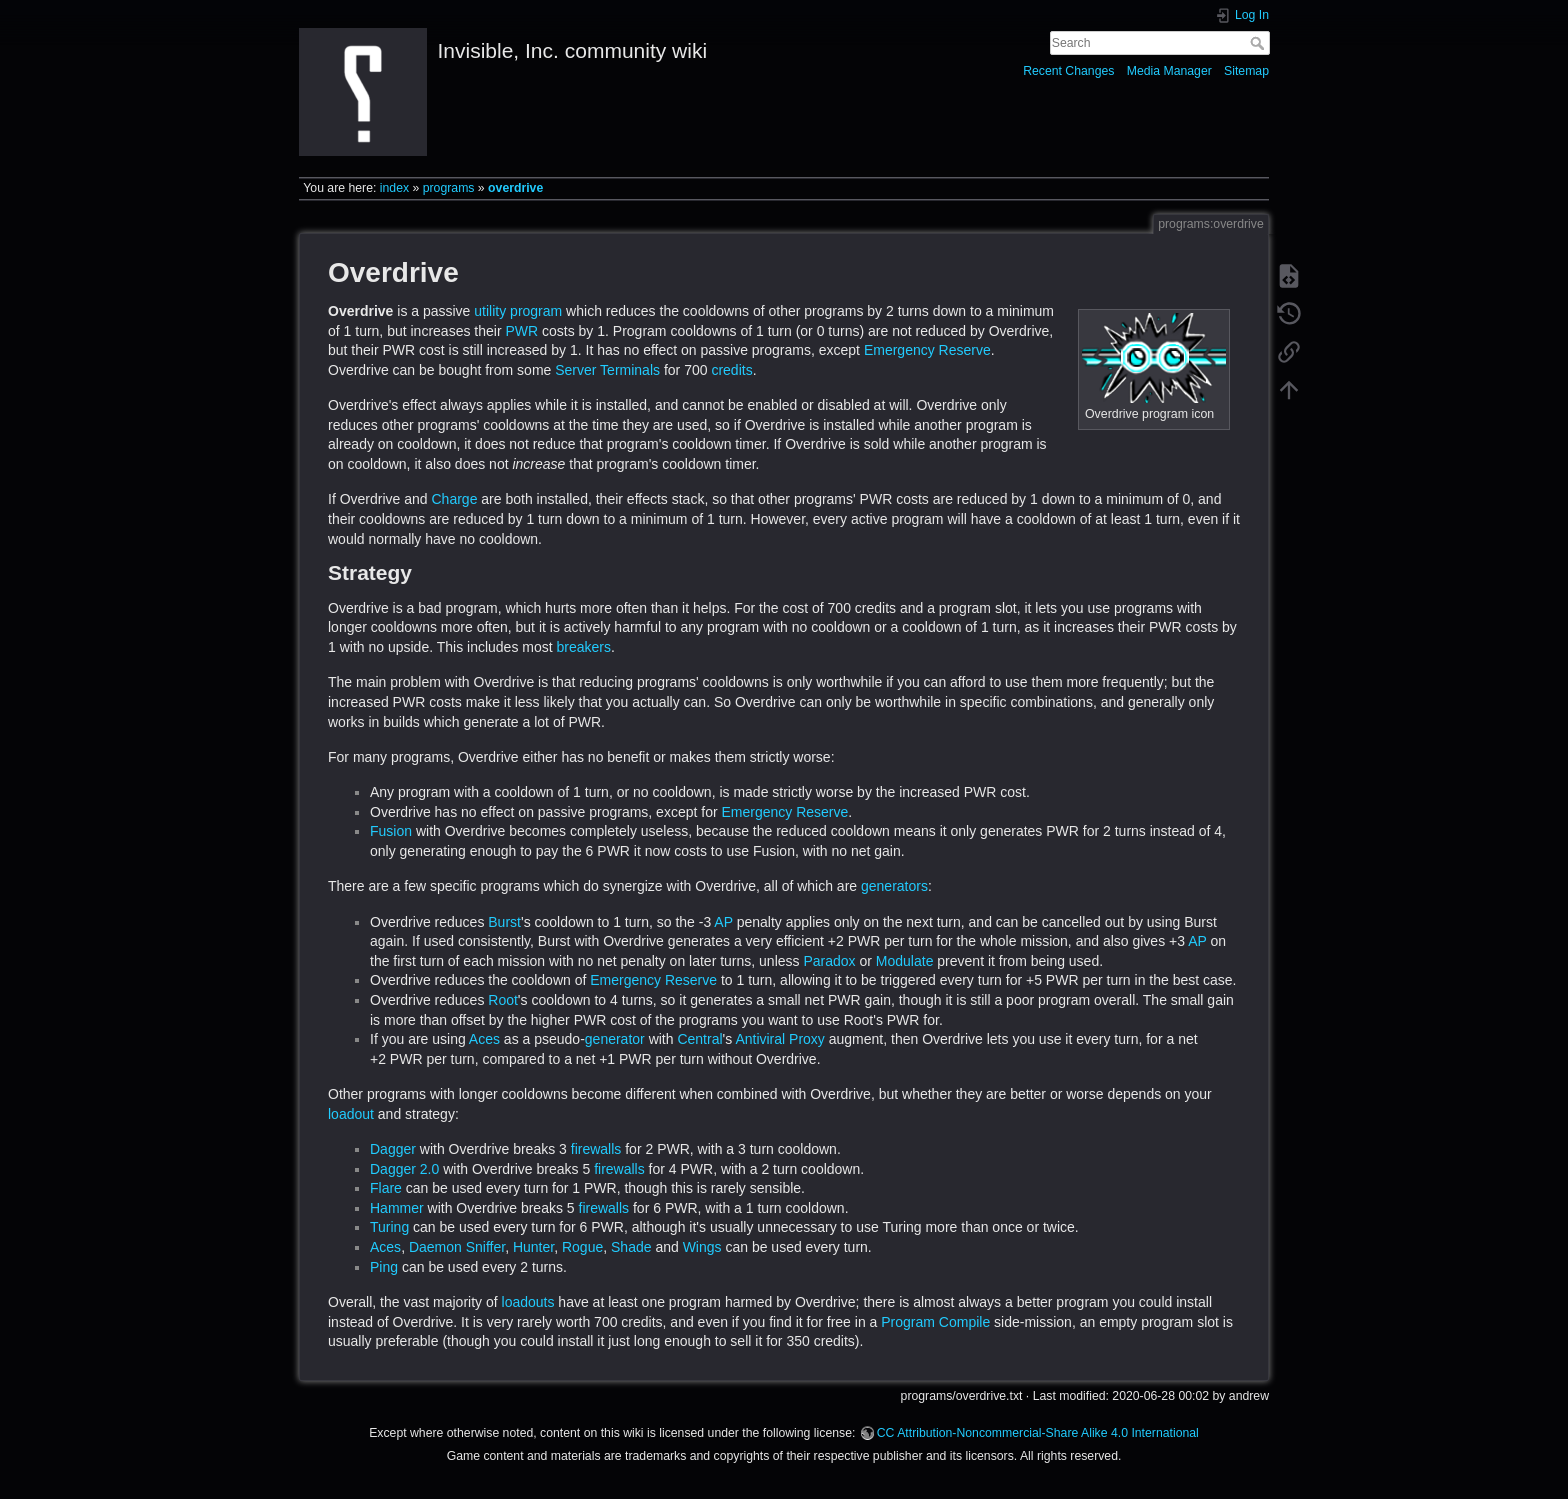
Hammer (397, 1208)
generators (894, 886)
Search (1259, 43)
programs (449, 188)
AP (723, 922)
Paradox (829, 961)
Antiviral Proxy (779, 1039)
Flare (386, 1188)
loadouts (528, 1302)
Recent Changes (1068, 71)
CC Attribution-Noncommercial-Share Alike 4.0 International (1038, 1433)
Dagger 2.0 (404, 1169)
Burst (504, 922)
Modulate (905, 961)
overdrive (515, 188)
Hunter (533, 1247)
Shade (631, 1247)
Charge (455, 499)
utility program (518, 311)
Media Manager (1169, 71)
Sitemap (1246, 71)
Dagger (393, 1149)
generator (615, 1039)
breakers (584, 647)
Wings (702, 1247)
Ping (384, 1267)
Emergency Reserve (927, 350)
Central (699, 1039)
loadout (351, 1114)
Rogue (582, 1247)
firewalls (596, 1149)
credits (731, 370)
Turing (389, 1227)
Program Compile (935, 1322)
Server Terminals (607, 370)
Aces (484, 1039)
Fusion (391, 831)
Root (503, 1000)
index (394, 188)
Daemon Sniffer (457, 1247)
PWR (521, 331)
